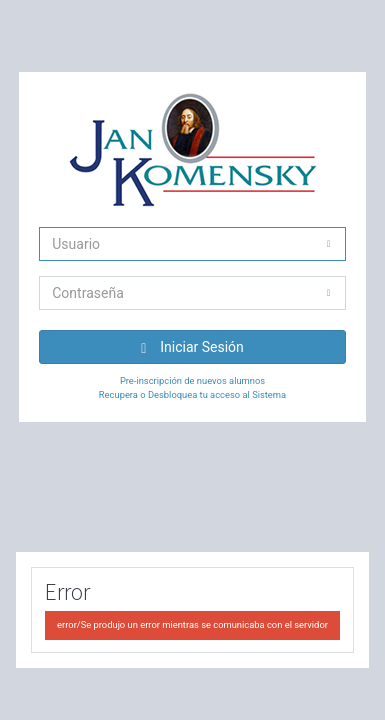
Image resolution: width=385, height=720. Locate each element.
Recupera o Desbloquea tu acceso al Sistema (192, 394)
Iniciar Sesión (192, 347)
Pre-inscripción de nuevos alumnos (192, 380)
